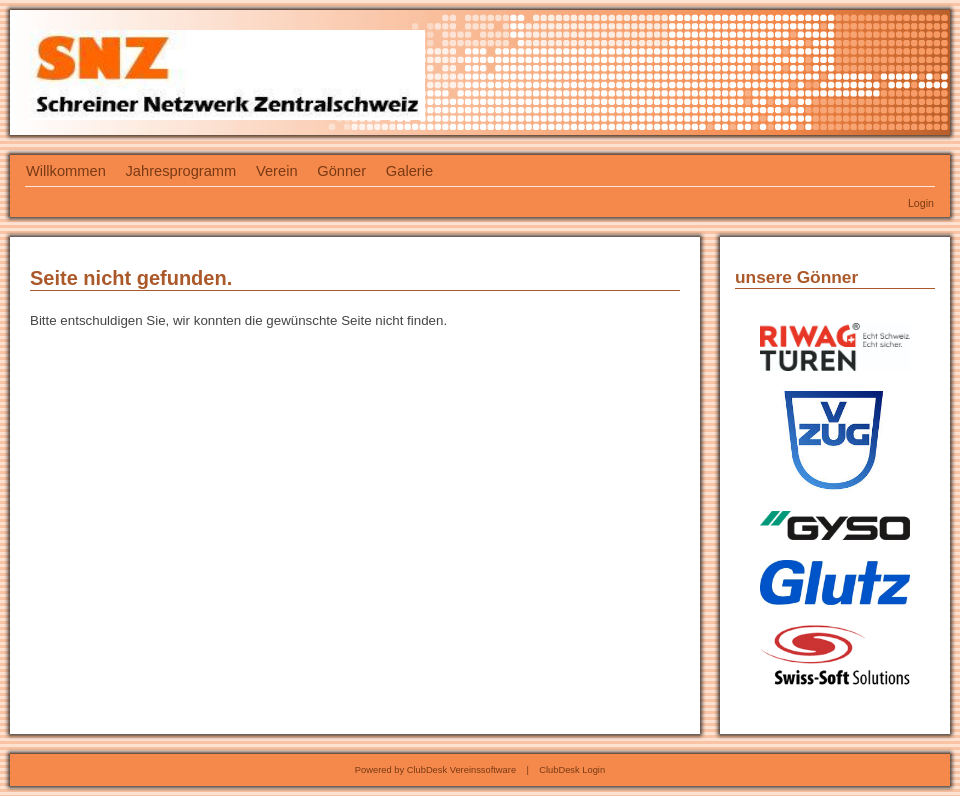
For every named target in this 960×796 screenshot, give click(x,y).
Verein (277, 171)
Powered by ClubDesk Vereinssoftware (435, 770)
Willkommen (66, 171)
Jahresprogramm (181, 171)
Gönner (341, 171)
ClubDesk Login (572, 770)
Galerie (409, 171)
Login (921, 203)
